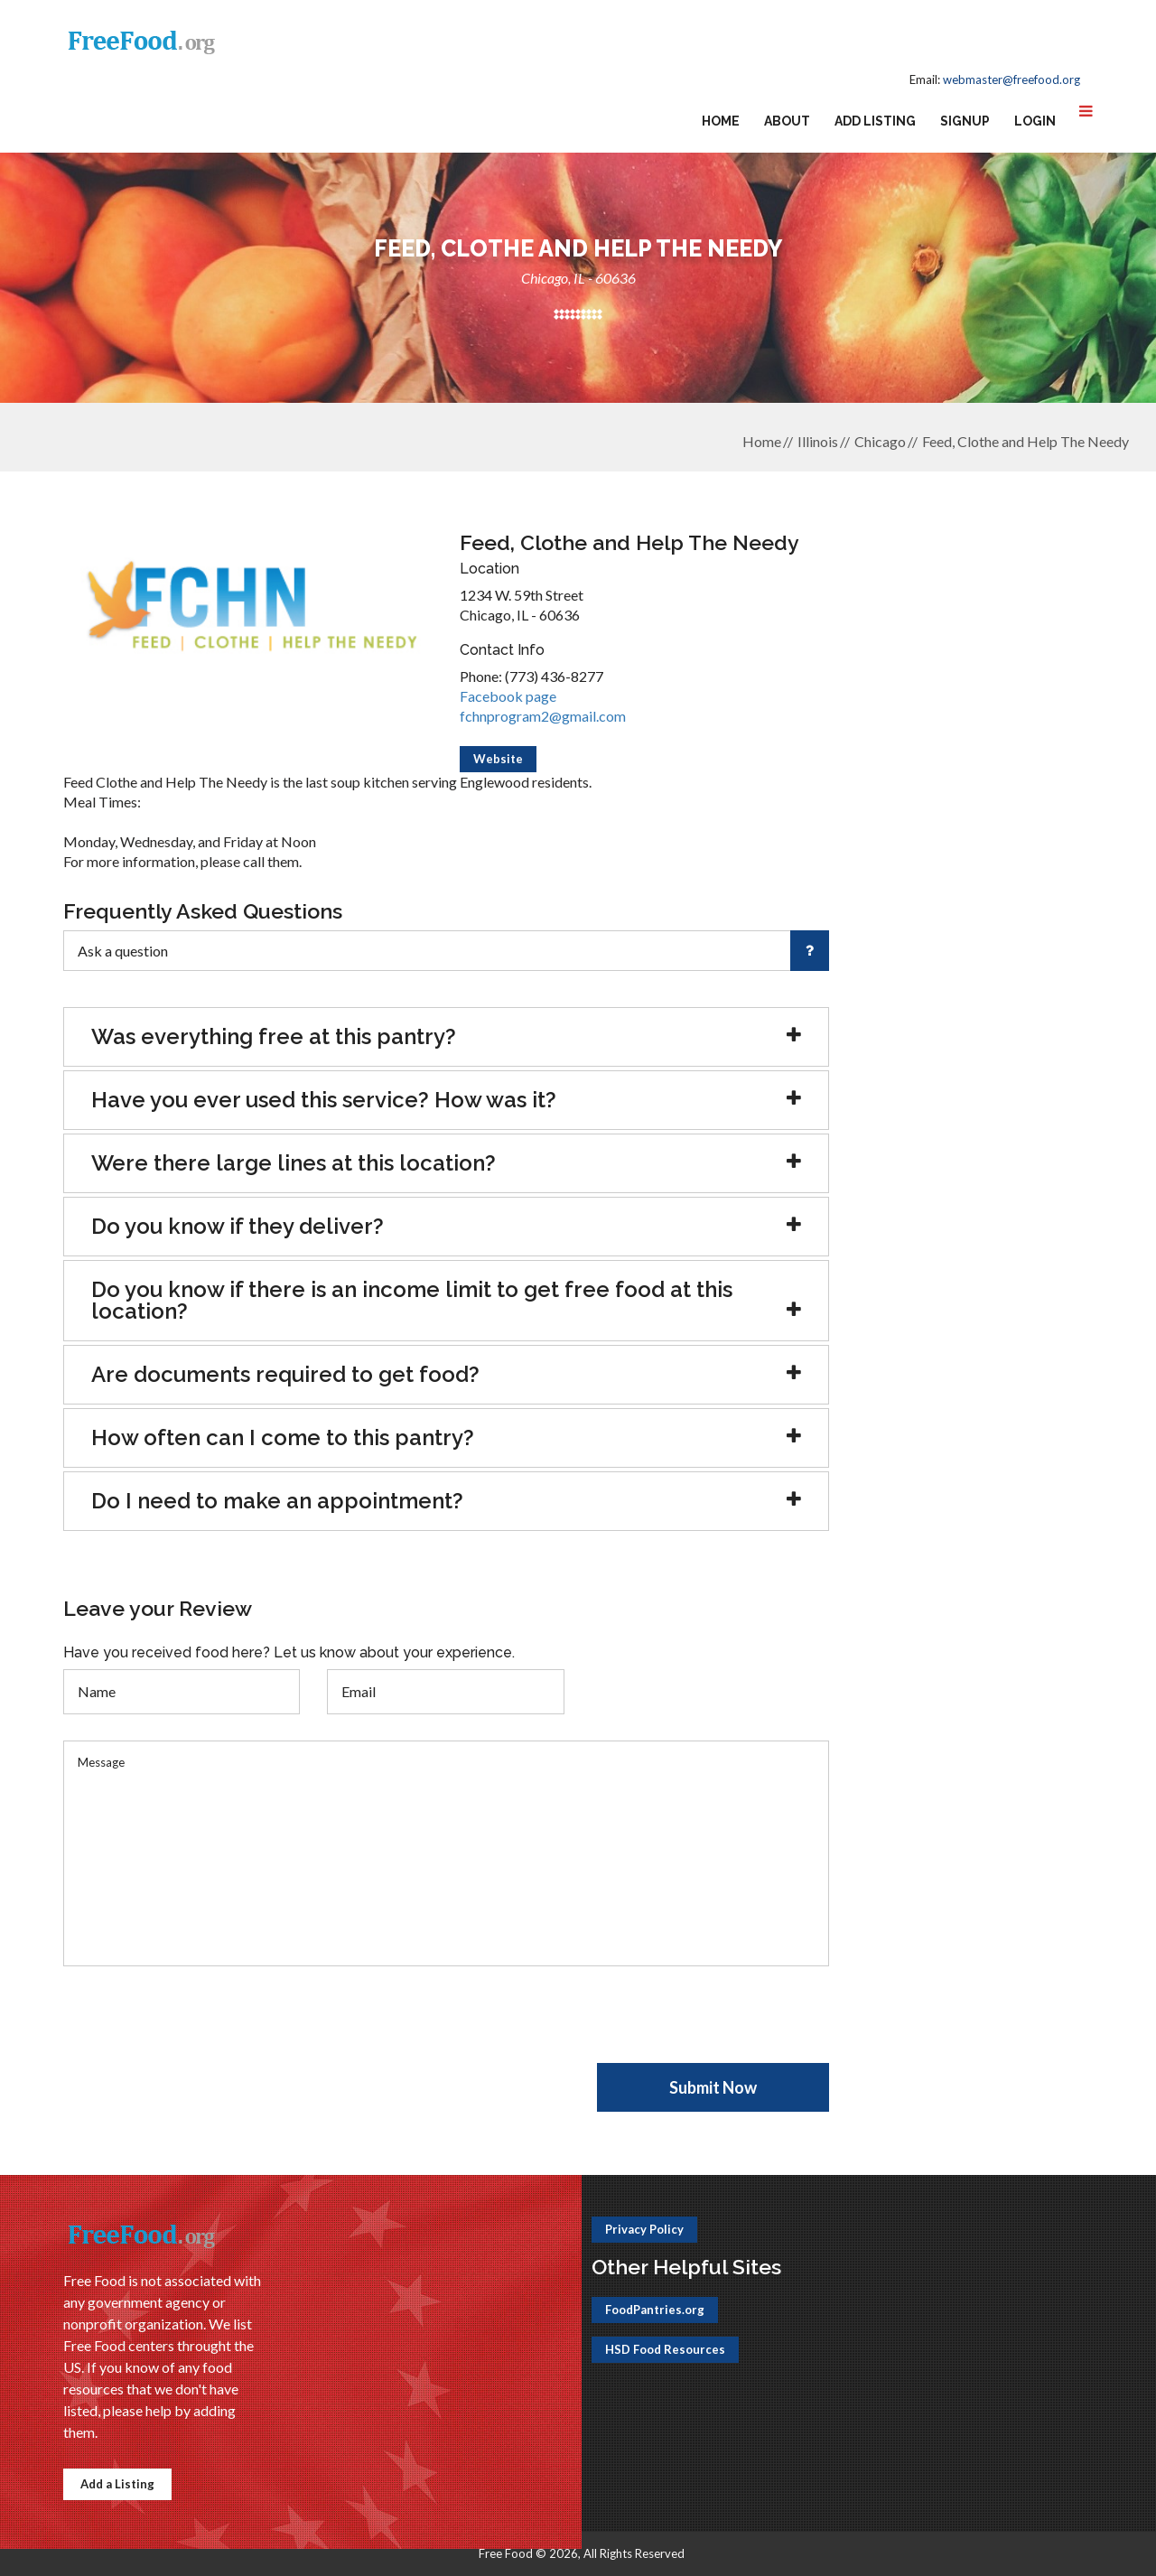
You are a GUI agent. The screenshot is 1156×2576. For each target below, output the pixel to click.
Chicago (880, 441)
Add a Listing (117, 2484)
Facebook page (508, 696)
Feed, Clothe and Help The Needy (1025, 441)
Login (1035, 121)
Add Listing (875, 121)
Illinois (817, 441)
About (787, 121)
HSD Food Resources (665, 2349)
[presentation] (200, 2028)
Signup (965, 121)
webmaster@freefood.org (1011, 79)
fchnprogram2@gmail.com (543, 715)
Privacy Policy (644, 2229)
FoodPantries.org (654, 2309)
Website (498, 758)
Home (721, 121)
